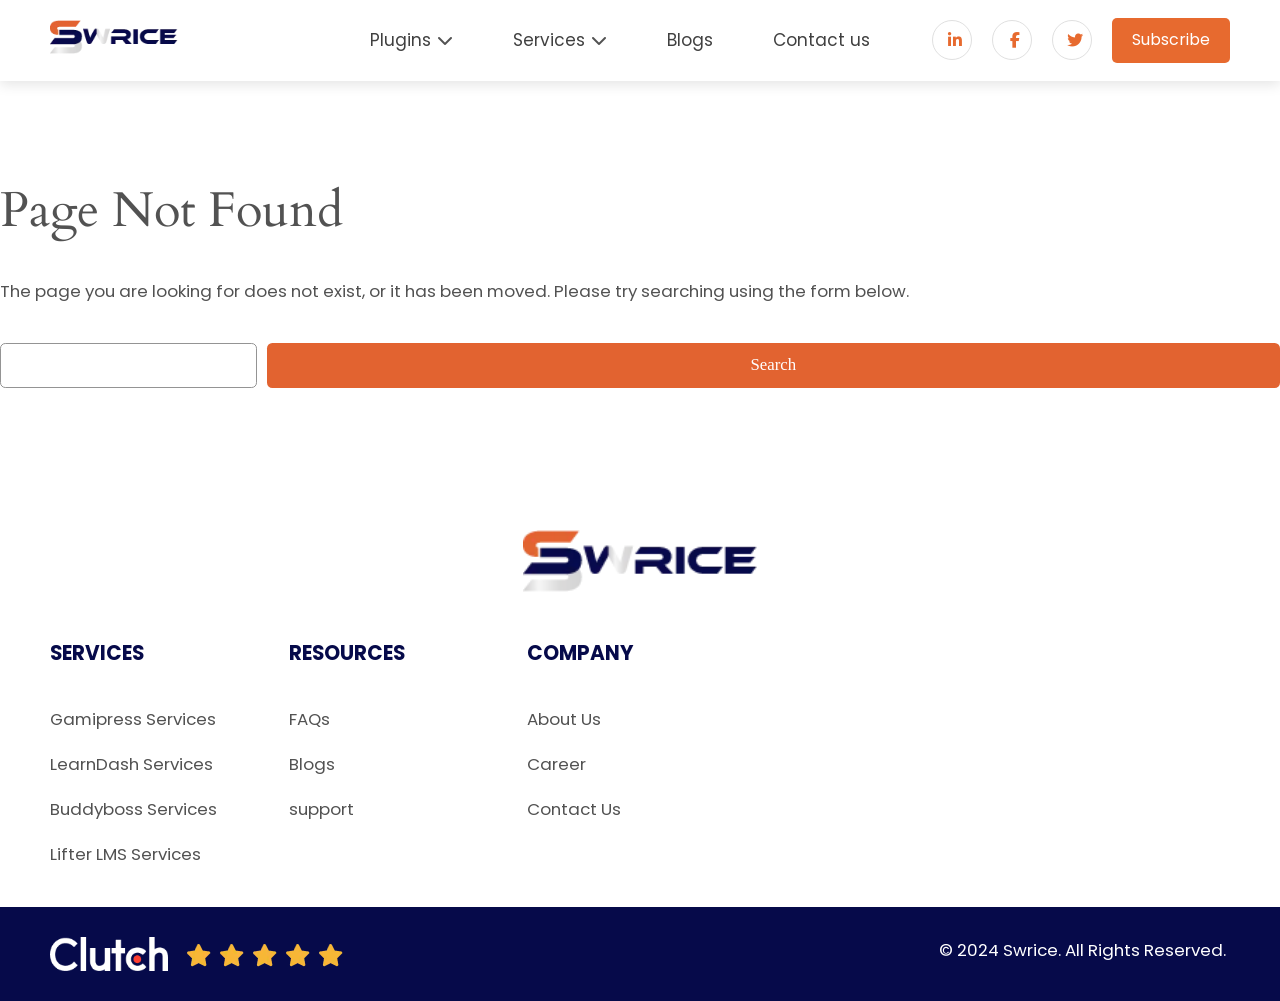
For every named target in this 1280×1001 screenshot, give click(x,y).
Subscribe (1171, 39)
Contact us (821, 40)
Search (774, 364)
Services (549, 40)
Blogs (690, 40)
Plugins (400, 40)
